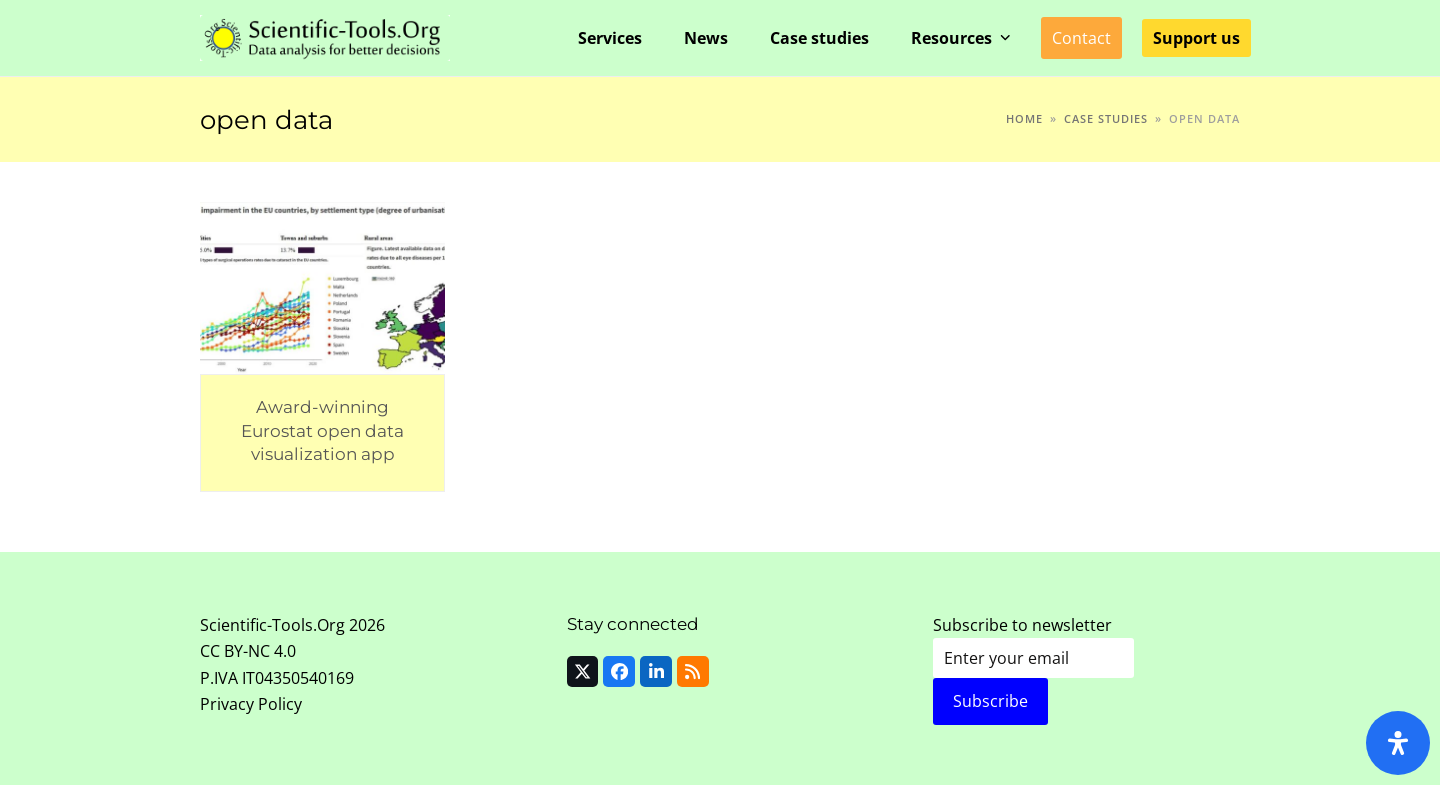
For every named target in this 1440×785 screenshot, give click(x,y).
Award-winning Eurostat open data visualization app (322, 430)
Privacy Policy (251, 704)
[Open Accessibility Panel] (1398, 743)
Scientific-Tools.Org (272, 625)
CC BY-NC (235, 651)
